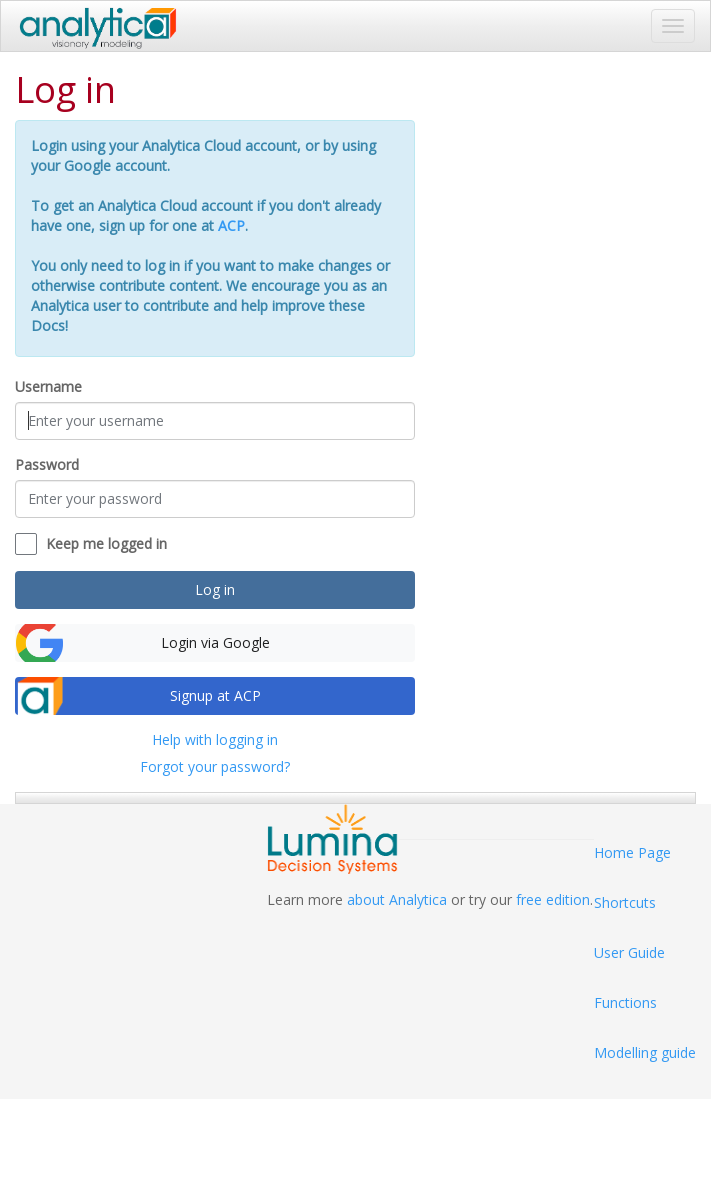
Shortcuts (625, 902)
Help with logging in (215, 739)
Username (48, 386)
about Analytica (397, 899)
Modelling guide (645, 1052)
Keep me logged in (106, 543)
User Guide (629, 952)
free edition (553, 899)
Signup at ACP (215, 695)
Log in (215, 589)
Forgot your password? (215, 766)
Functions (625, 1002)
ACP (231, 225)
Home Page (632, 852)
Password (47, 464)
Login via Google (215, 642)
